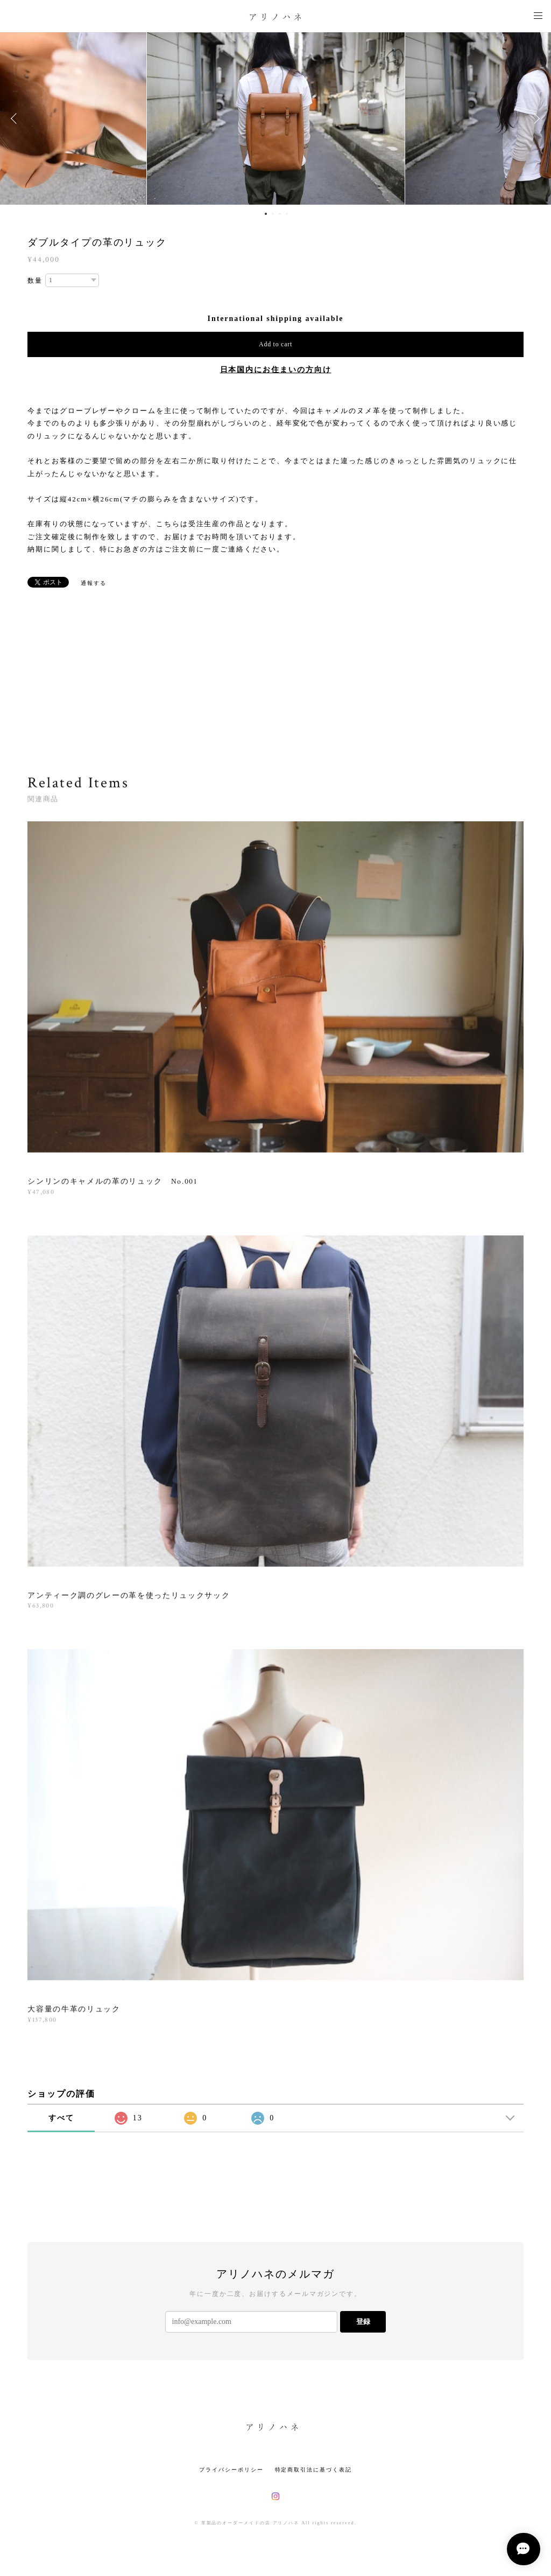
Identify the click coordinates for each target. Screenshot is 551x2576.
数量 (35, 280)
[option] (276, 118)
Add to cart (275, 344)
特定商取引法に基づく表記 (313, 2470)
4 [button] (287, 214)
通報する (94, 583)
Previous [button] (16, 118)
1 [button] (266, 214)
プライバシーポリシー (231, 2470)
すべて (61, 2118)
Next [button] (534, 118)
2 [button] (273, 214)
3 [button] (280, 214)
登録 (363, 2321)
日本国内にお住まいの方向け (275, 370)
